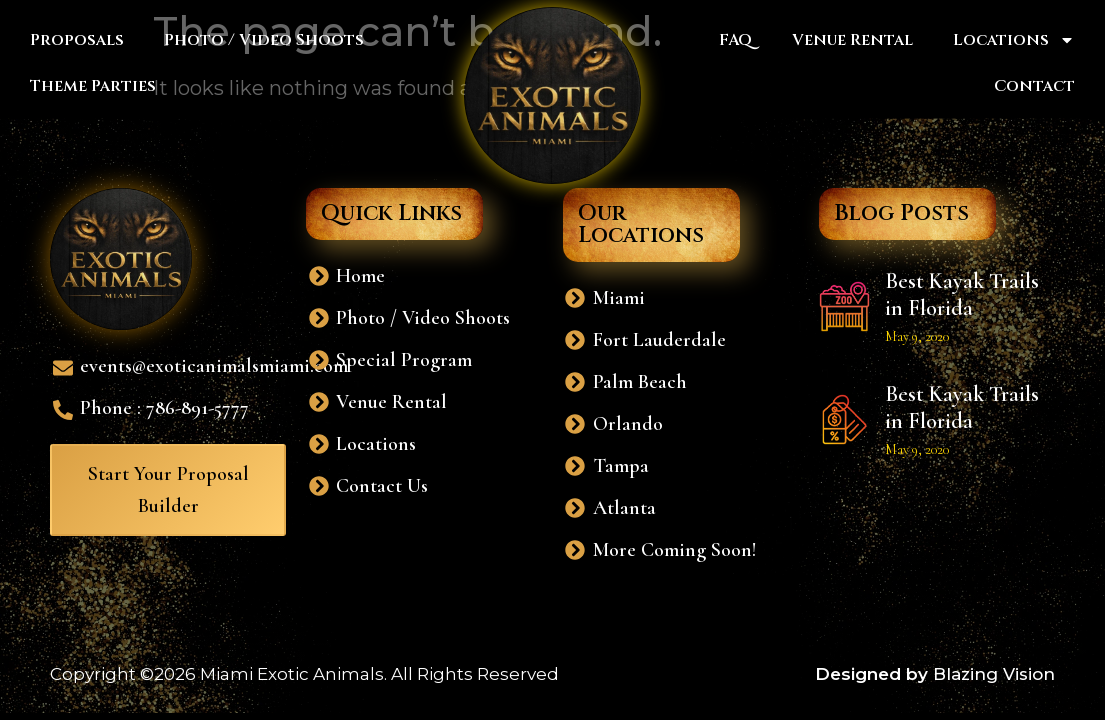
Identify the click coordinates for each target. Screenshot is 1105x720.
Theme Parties (93, 86)
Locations (1014, 40)
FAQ (735, 40)
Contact (1034, 86)
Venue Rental (852, 40)
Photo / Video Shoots (264, 40)
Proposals (77, 40)
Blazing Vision (994, 674)
